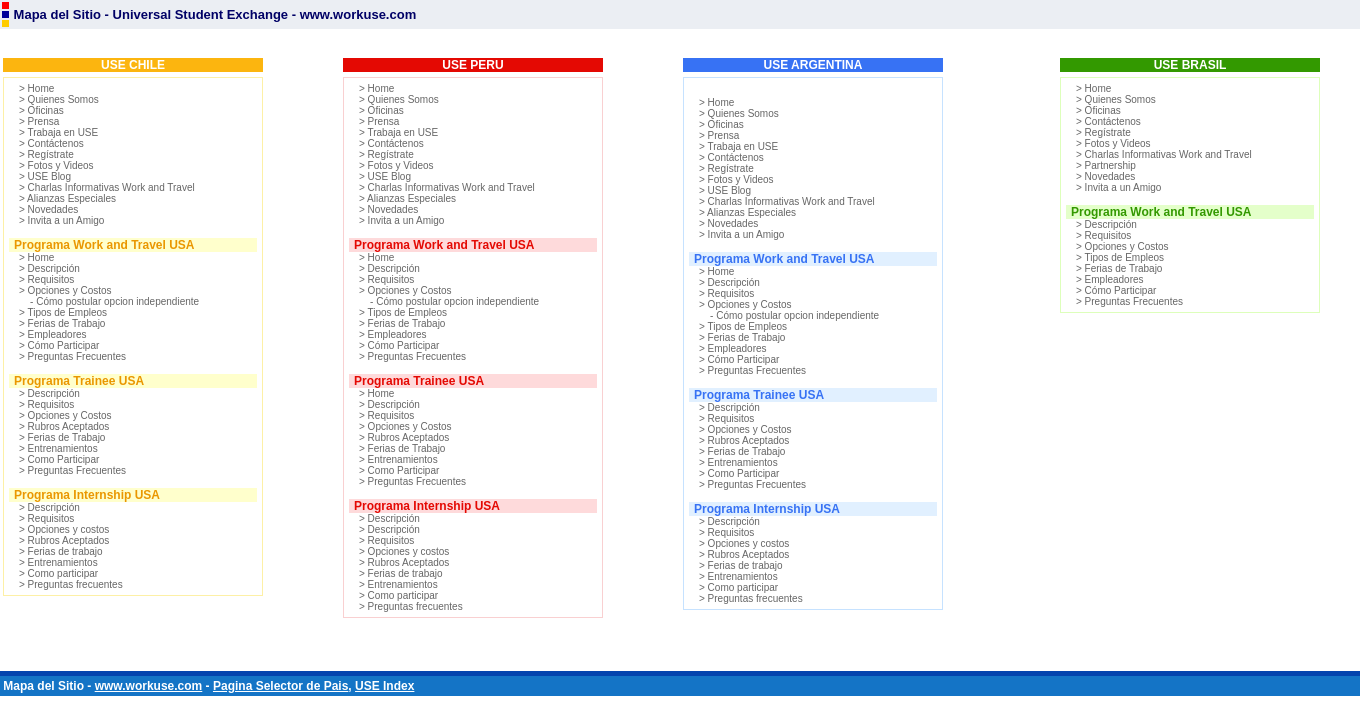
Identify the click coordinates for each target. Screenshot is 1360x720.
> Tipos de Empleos (63, 312)
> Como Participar (59, 459)
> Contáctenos (51, 143)
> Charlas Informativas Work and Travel (107, 187)
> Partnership (1106, 165)
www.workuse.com (149, 686)
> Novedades (48, 209)
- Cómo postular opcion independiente (109, 301)
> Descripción (49, 268)
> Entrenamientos (58, 448)
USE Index (384, 686)
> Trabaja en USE (58, 132)
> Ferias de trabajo (61, 551)
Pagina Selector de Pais (280, 686)
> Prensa (39, 121)
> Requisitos (46, 279)
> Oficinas (41, 110)
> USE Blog (45, 176)
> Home (36, 88)
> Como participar (58, 573)
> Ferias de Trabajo (62, 323)
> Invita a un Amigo (61, 220)
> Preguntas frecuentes (71, 584)
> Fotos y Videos (56, 165)
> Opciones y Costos (65, 290)
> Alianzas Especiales (67, 198)
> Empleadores (53, 334)
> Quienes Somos (59, 99)
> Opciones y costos (64, 529)
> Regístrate (46, 154)
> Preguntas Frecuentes (72, 356)
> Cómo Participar (59, 345)
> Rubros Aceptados (64, 426)
